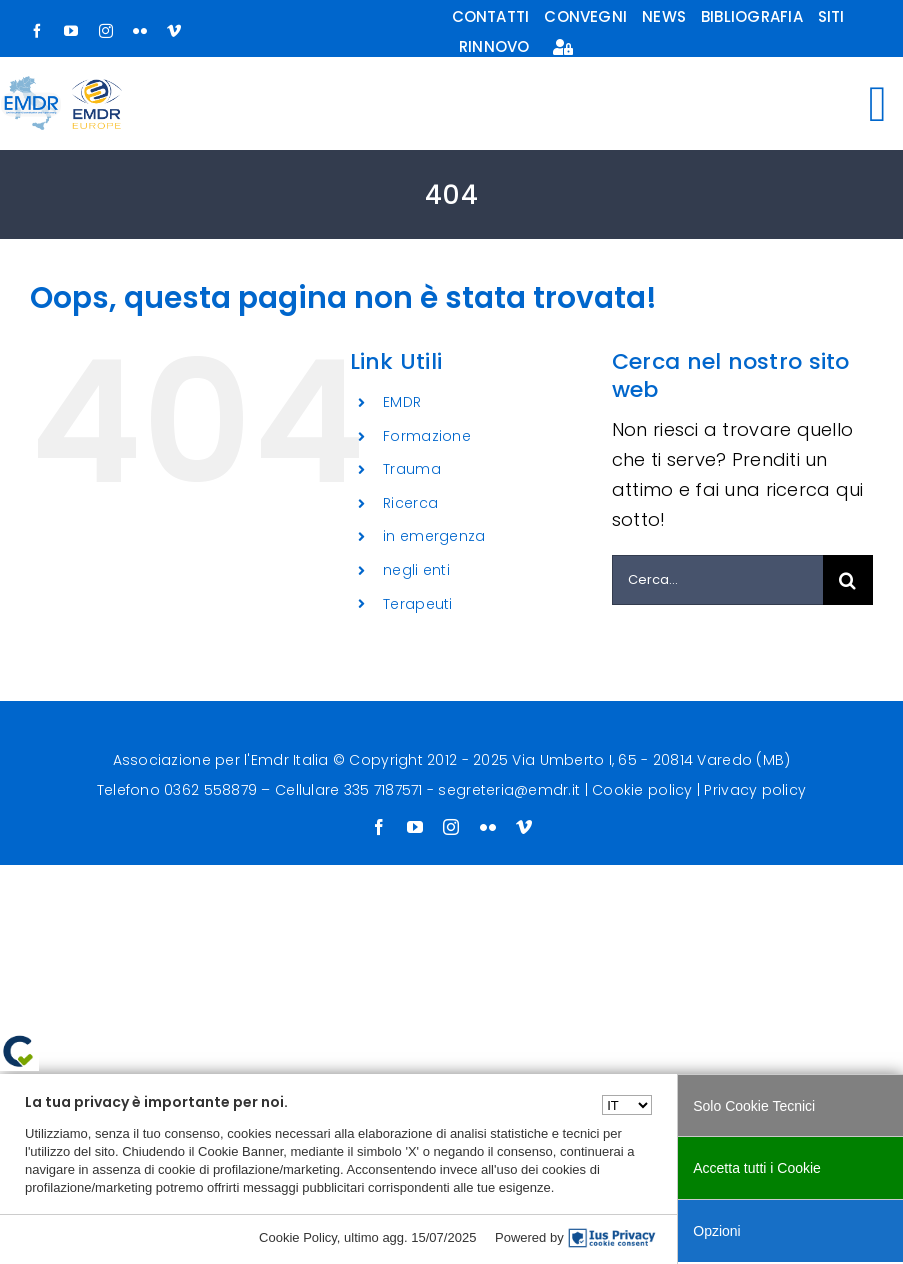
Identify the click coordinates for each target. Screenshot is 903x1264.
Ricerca (410, 503)
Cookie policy (642, 790)
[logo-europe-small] (97, 87)
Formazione (427, 436)
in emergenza (434, 536)
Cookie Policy (298, 1237)
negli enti (416, 570)
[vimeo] (174, 31)
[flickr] (140, 31)
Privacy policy (755, 790)
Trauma (412, 469)
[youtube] (71, 31)
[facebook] (37, 31)
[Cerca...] (717, 580)
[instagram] (106, 31)
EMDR (402, 402)
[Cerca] (848, 580)
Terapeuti (417, 604)
